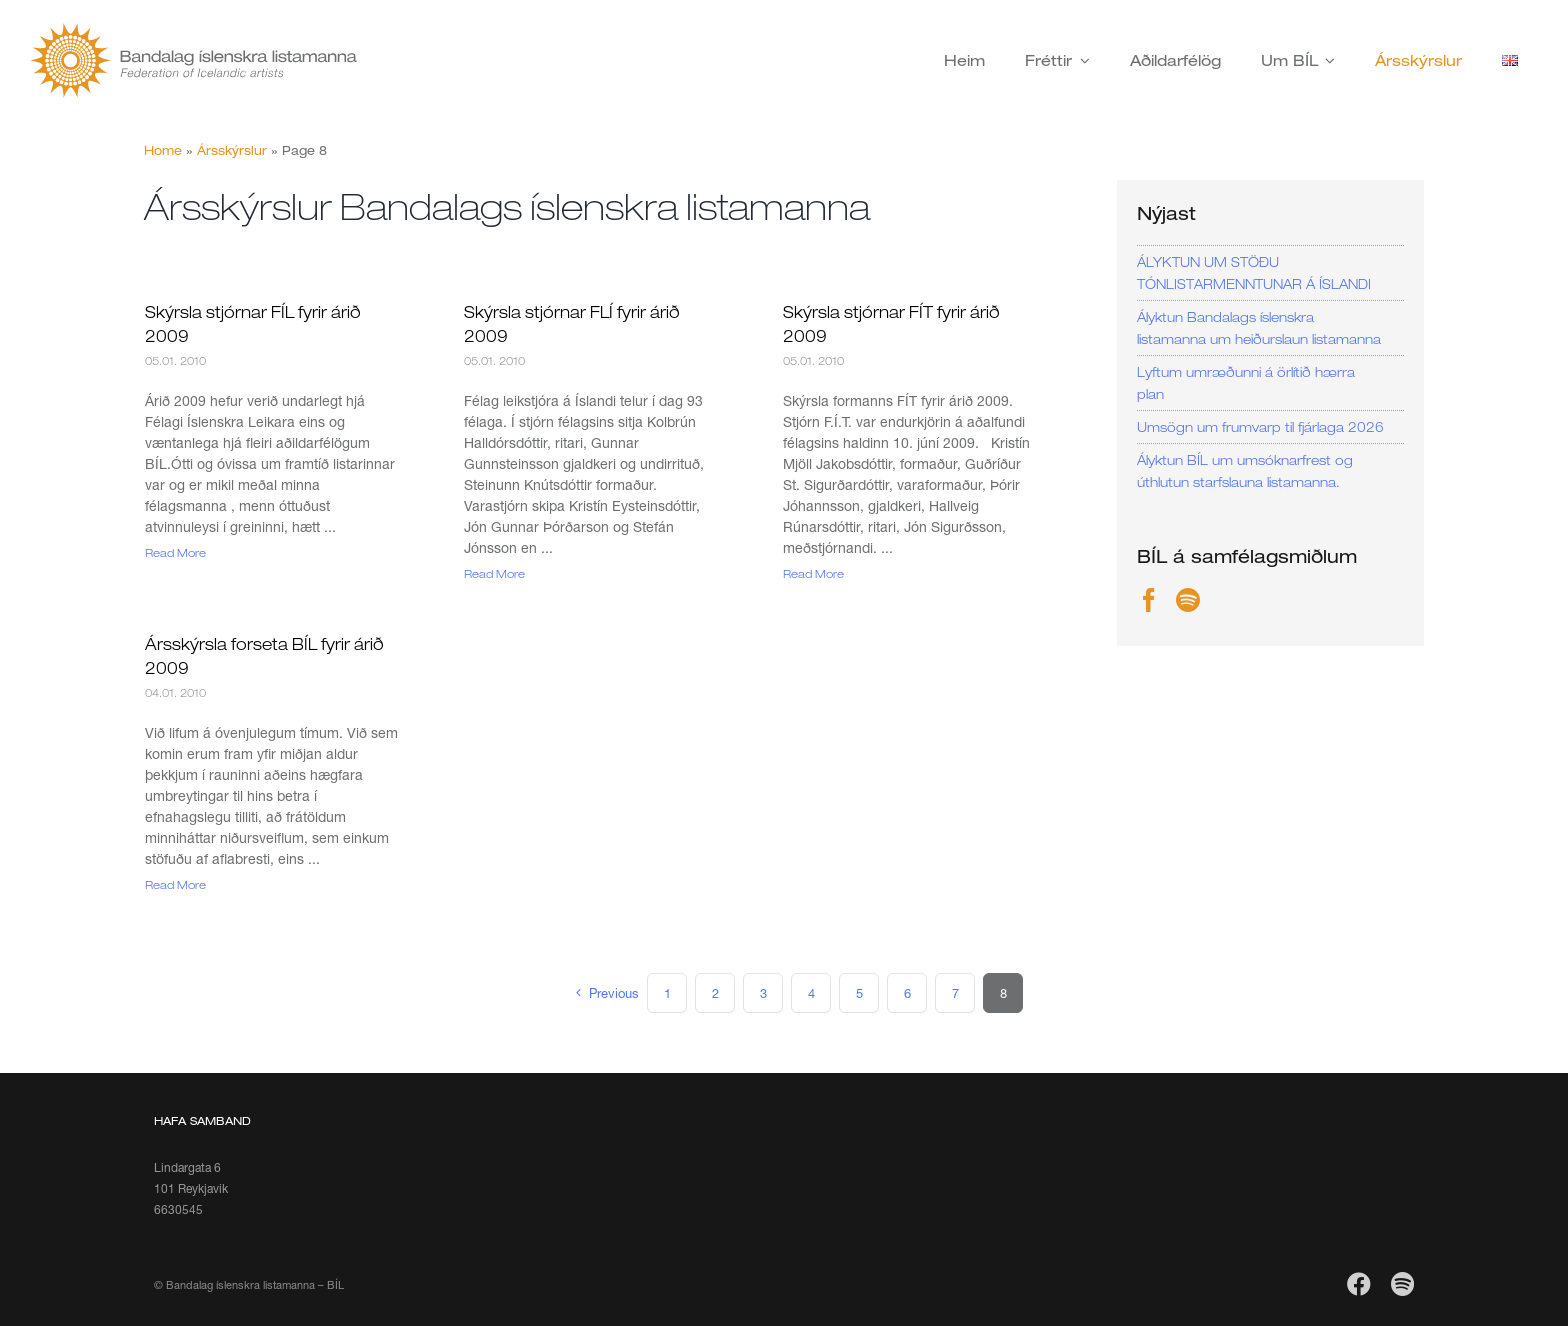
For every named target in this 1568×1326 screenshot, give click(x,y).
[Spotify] (1188, 600)
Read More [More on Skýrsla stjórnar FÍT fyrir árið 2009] (813, 573)
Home (163, 150)
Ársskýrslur (232, 150)
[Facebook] (1149, 600)
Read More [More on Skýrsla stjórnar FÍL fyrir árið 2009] (175, 552)
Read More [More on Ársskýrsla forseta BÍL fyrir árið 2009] (175, 884)
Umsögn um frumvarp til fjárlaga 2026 (1260, 427)
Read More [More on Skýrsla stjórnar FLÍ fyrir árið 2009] (494, 573)
